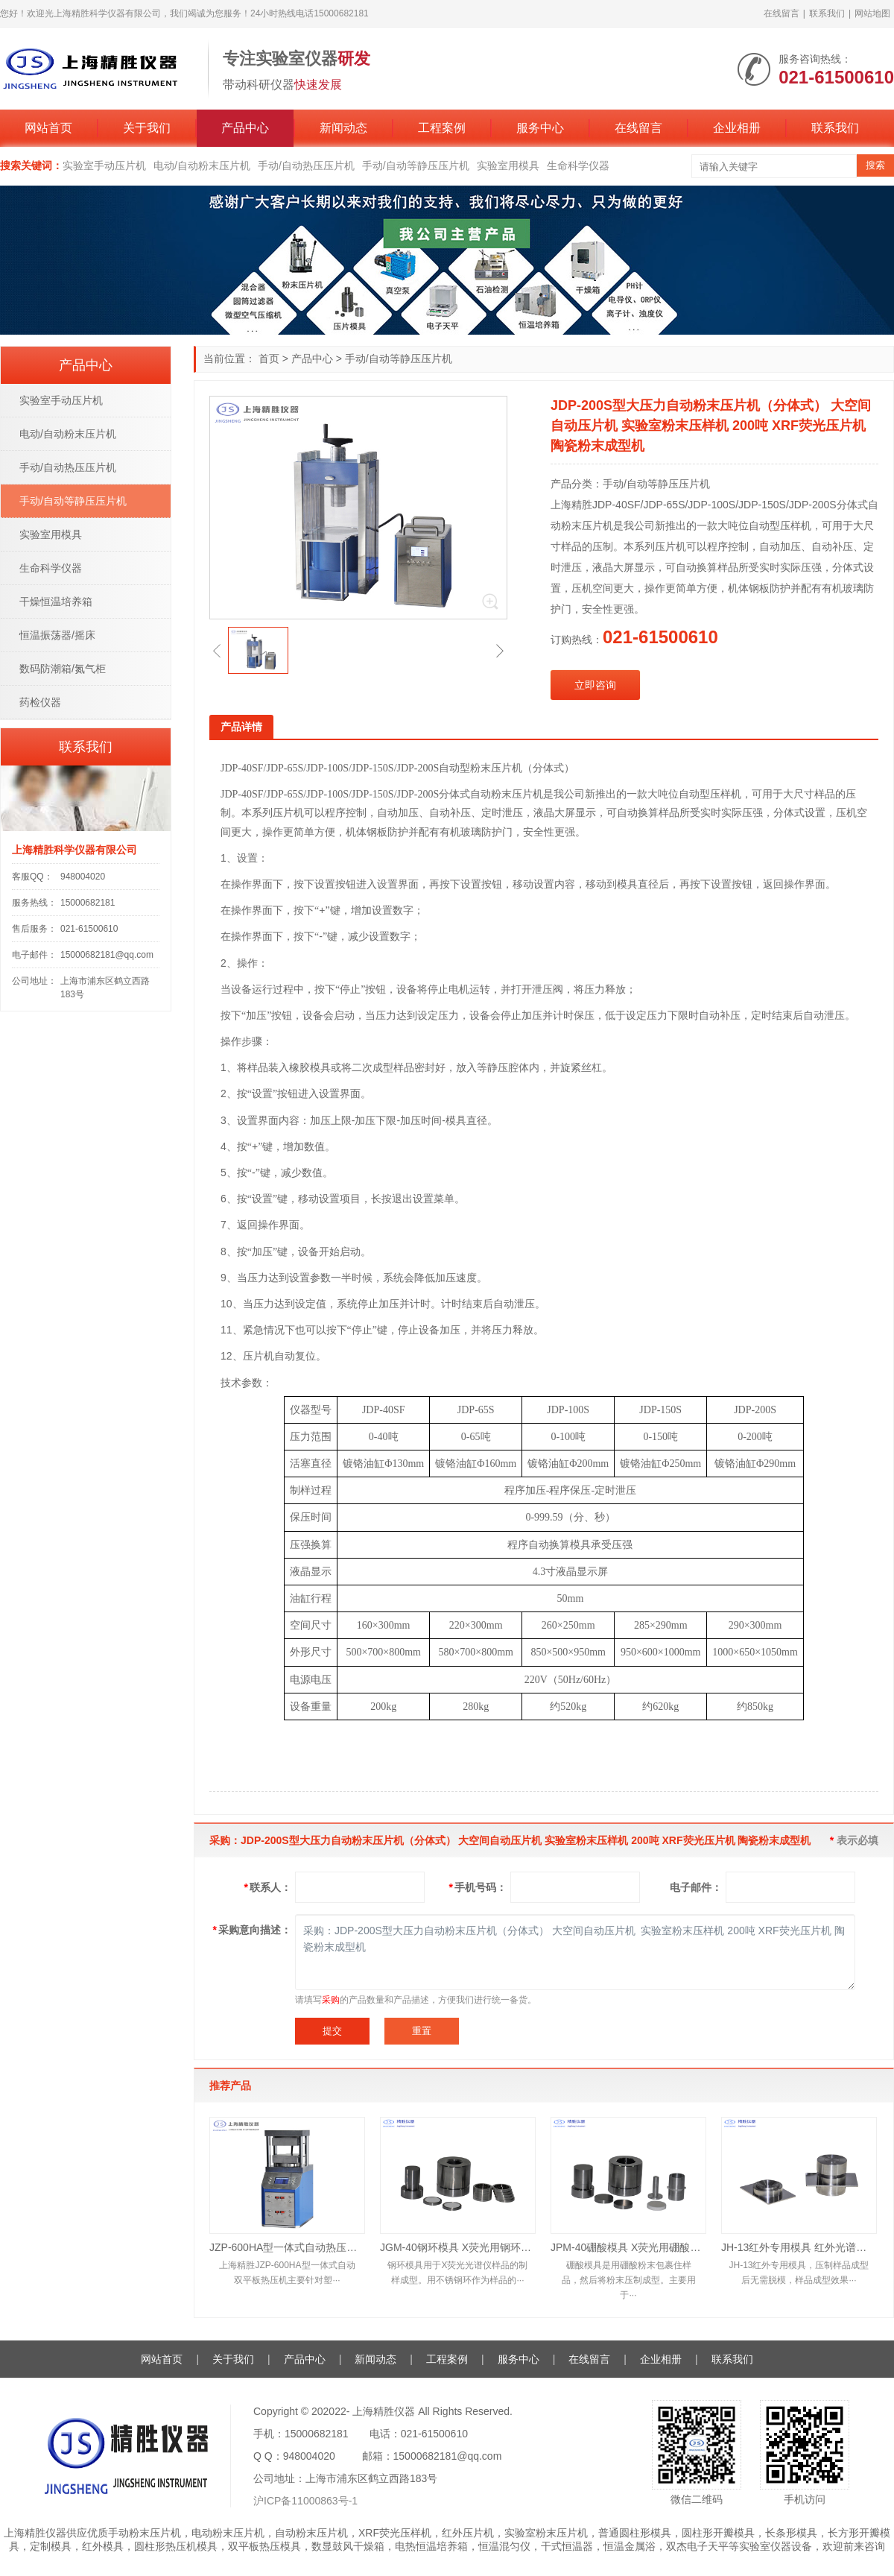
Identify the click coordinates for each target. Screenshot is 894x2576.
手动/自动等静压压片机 (415, 165)
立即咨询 (595, 685)
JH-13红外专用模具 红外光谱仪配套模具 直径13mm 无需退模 (799, 2247)
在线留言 (781, 13)
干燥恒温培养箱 (55, 601)
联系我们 (827, 13)
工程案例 (442, 127)
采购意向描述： (252, 1930)
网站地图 (872, 13)
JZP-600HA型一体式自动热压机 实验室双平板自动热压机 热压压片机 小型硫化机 (287, 2247)
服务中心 (540, 127)
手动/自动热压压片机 (306, 165)
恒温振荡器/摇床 (57, 635)
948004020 (82, 876)
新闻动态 (343, 127)
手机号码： (478, 1887)
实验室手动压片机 (104, 165)
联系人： (267, 1887)
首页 (269, 358)
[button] (216, 651)
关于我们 (147, 127)
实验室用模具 (508, 165)
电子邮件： (696, 1887)
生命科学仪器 (578, 165)
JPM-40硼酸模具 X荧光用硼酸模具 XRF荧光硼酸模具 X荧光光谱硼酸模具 (628, 2247)
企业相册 (737, 127)
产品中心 (245, 127)
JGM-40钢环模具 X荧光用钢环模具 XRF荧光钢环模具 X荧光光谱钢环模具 (458, 2247)
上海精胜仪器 (383, 2411)
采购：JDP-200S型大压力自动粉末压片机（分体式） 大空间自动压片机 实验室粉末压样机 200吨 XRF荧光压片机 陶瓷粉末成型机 (575, 1952)
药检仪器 (40, 702)
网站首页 (48, 127)
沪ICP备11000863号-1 (305, 2501)
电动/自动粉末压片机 (201, 165)
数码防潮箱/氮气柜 (62, 669)
